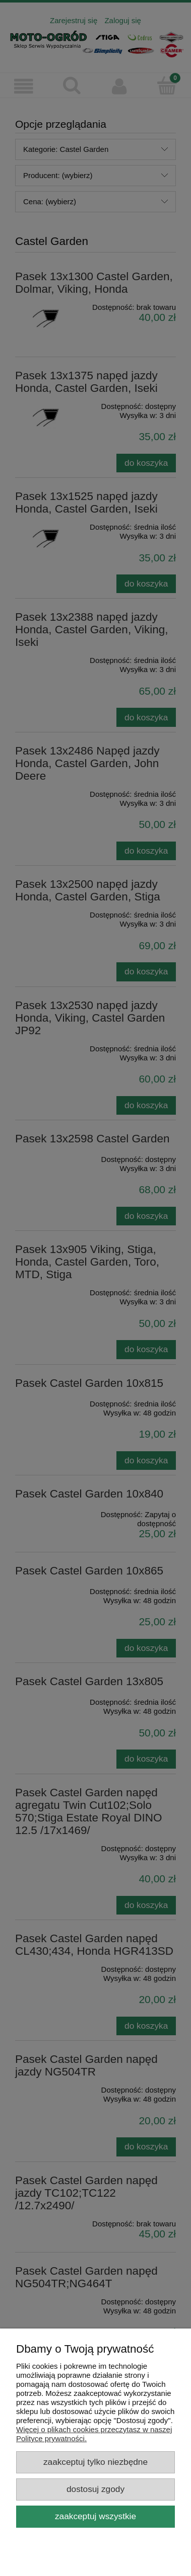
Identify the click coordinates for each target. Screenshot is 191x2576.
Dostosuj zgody (95, 2489)
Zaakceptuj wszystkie (95, 2516)
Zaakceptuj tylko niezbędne (95, 2462)
